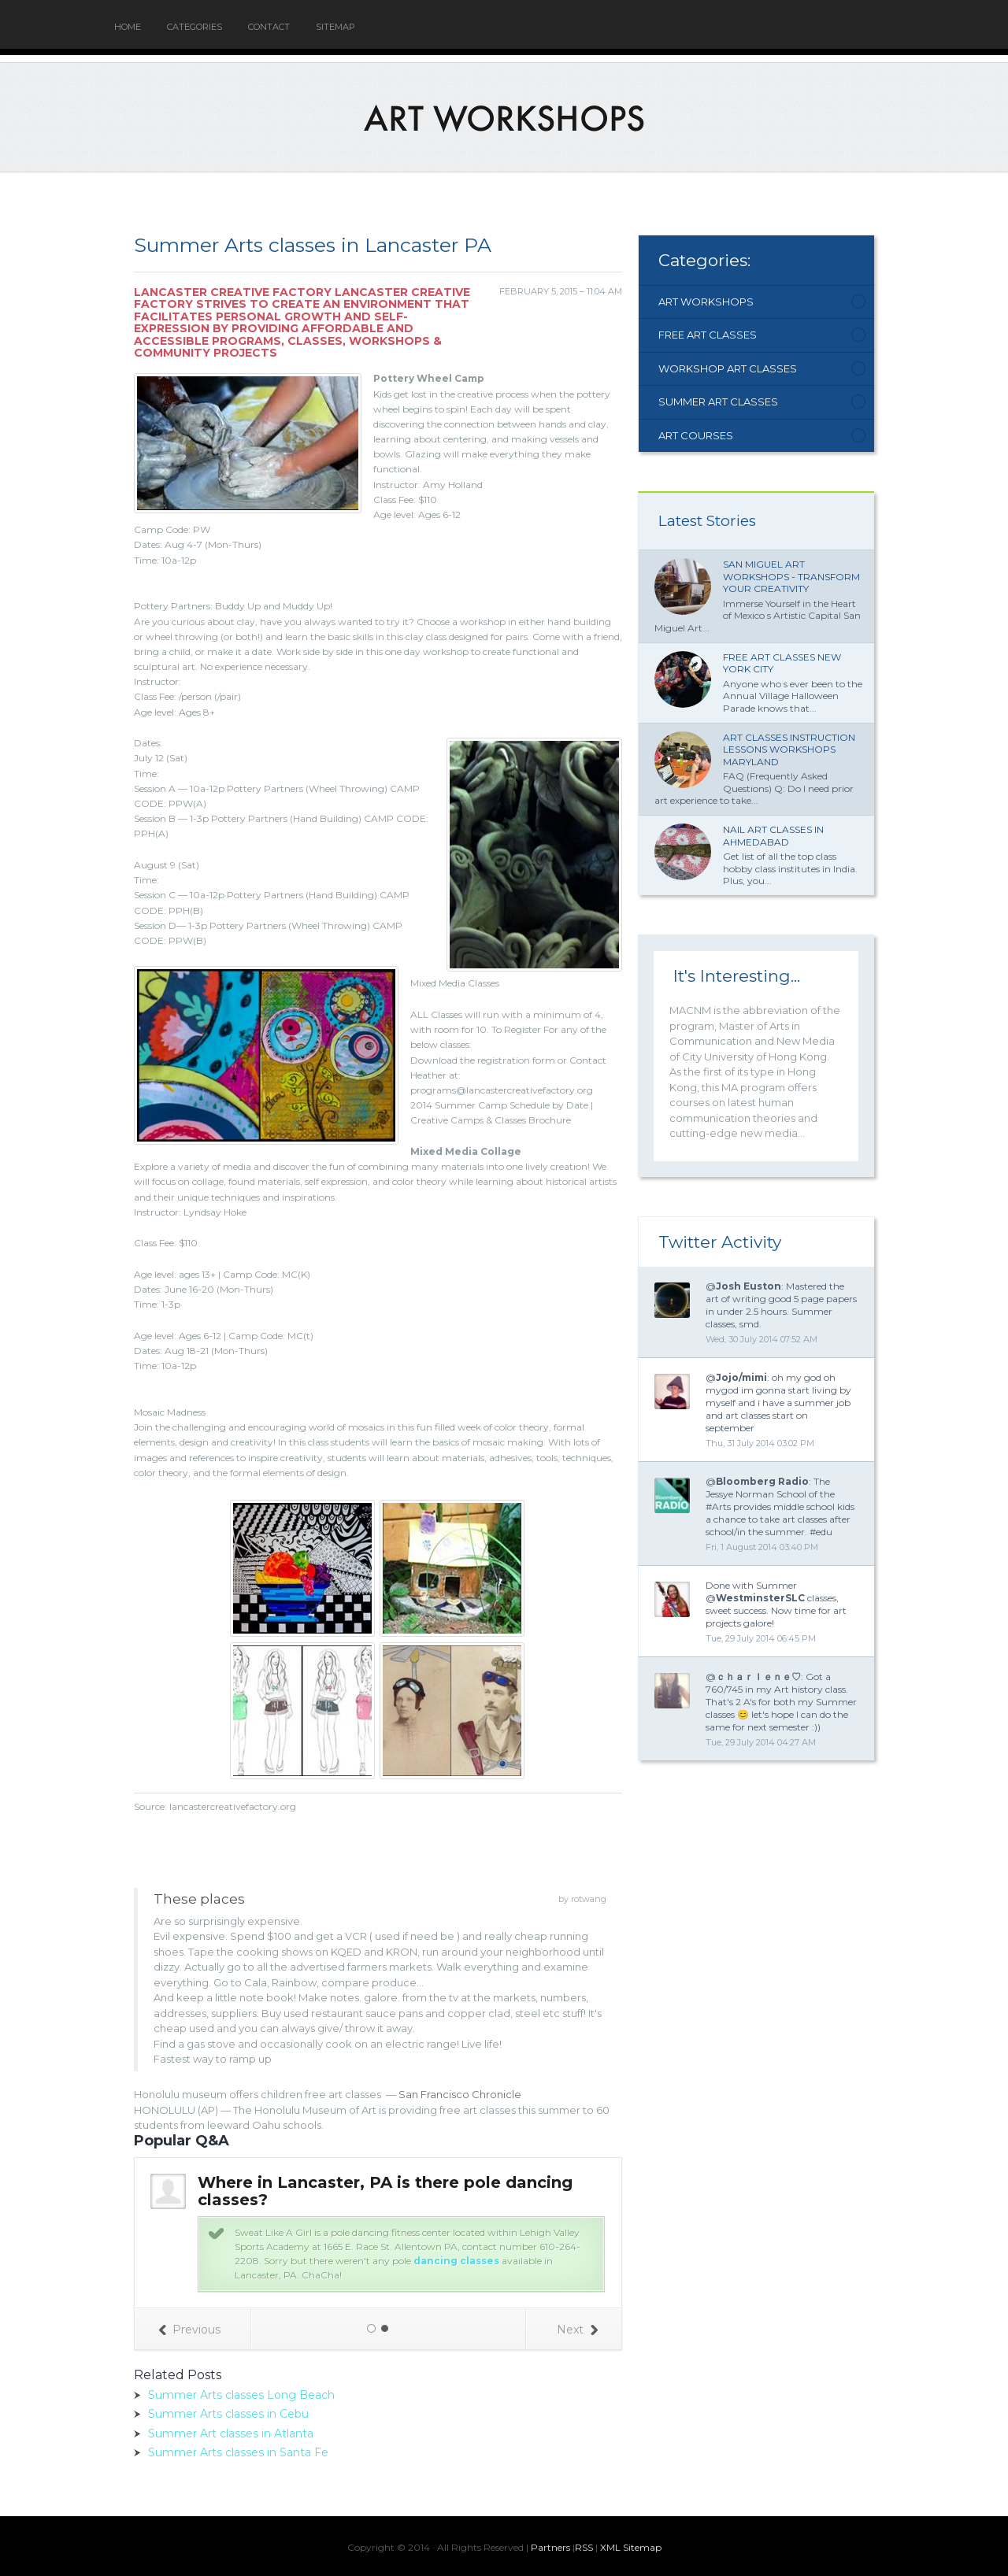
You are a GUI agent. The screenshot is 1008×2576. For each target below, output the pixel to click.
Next (577, 2329)
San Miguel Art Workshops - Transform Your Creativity (791, 576)
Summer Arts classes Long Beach (241, 2395)
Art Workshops (706, 301)
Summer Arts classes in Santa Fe (238, 2452)
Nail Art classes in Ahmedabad (773, 836)
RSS (584, 2547)
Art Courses (695, 435)
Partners (550, 2547)
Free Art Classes (707, 334)
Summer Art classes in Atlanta (230, 2433)
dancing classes (456, 2261)
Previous (189, 2329)
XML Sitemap (631, 2547)
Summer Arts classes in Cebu (228, 2414)
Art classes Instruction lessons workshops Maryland (789, 749)
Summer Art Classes (718, 401)
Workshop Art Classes (727, 368)
